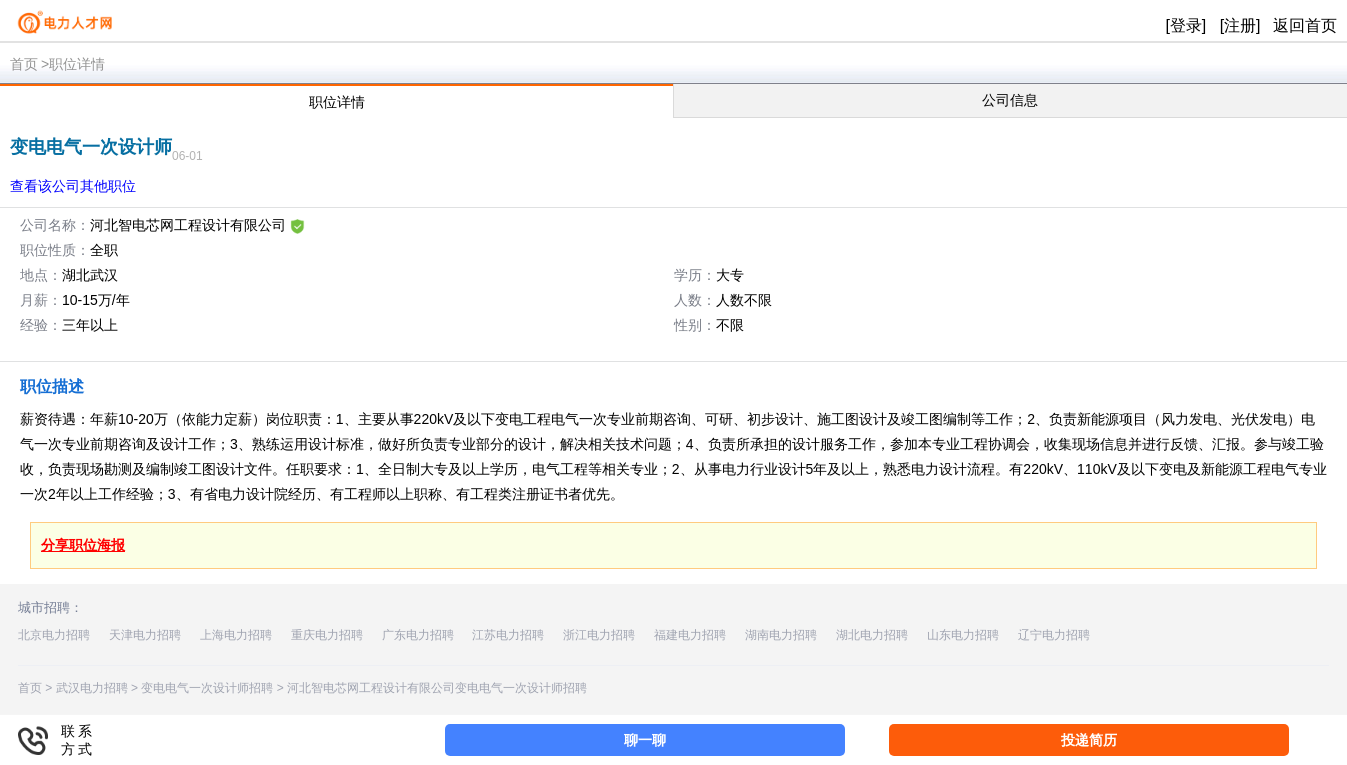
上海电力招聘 (236, 635)
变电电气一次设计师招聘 (207, 688)
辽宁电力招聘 (1054, 635)
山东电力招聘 (963, 635)
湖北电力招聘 (872, 635)
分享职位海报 (83, 545)
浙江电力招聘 (599, 635)
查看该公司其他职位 (73, 186)
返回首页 (1305, 25)
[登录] (1185, 25)
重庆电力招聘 (327, 635)
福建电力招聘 (690, 635)
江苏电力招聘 (508, 635)
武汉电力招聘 (92, 688)
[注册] (1240, 25)
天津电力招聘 (145, 635)
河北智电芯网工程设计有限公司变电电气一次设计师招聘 (437, 688)
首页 (24, 64)
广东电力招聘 (418, 635)
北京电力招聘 (54, 635)
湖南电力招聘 (781, 635)
